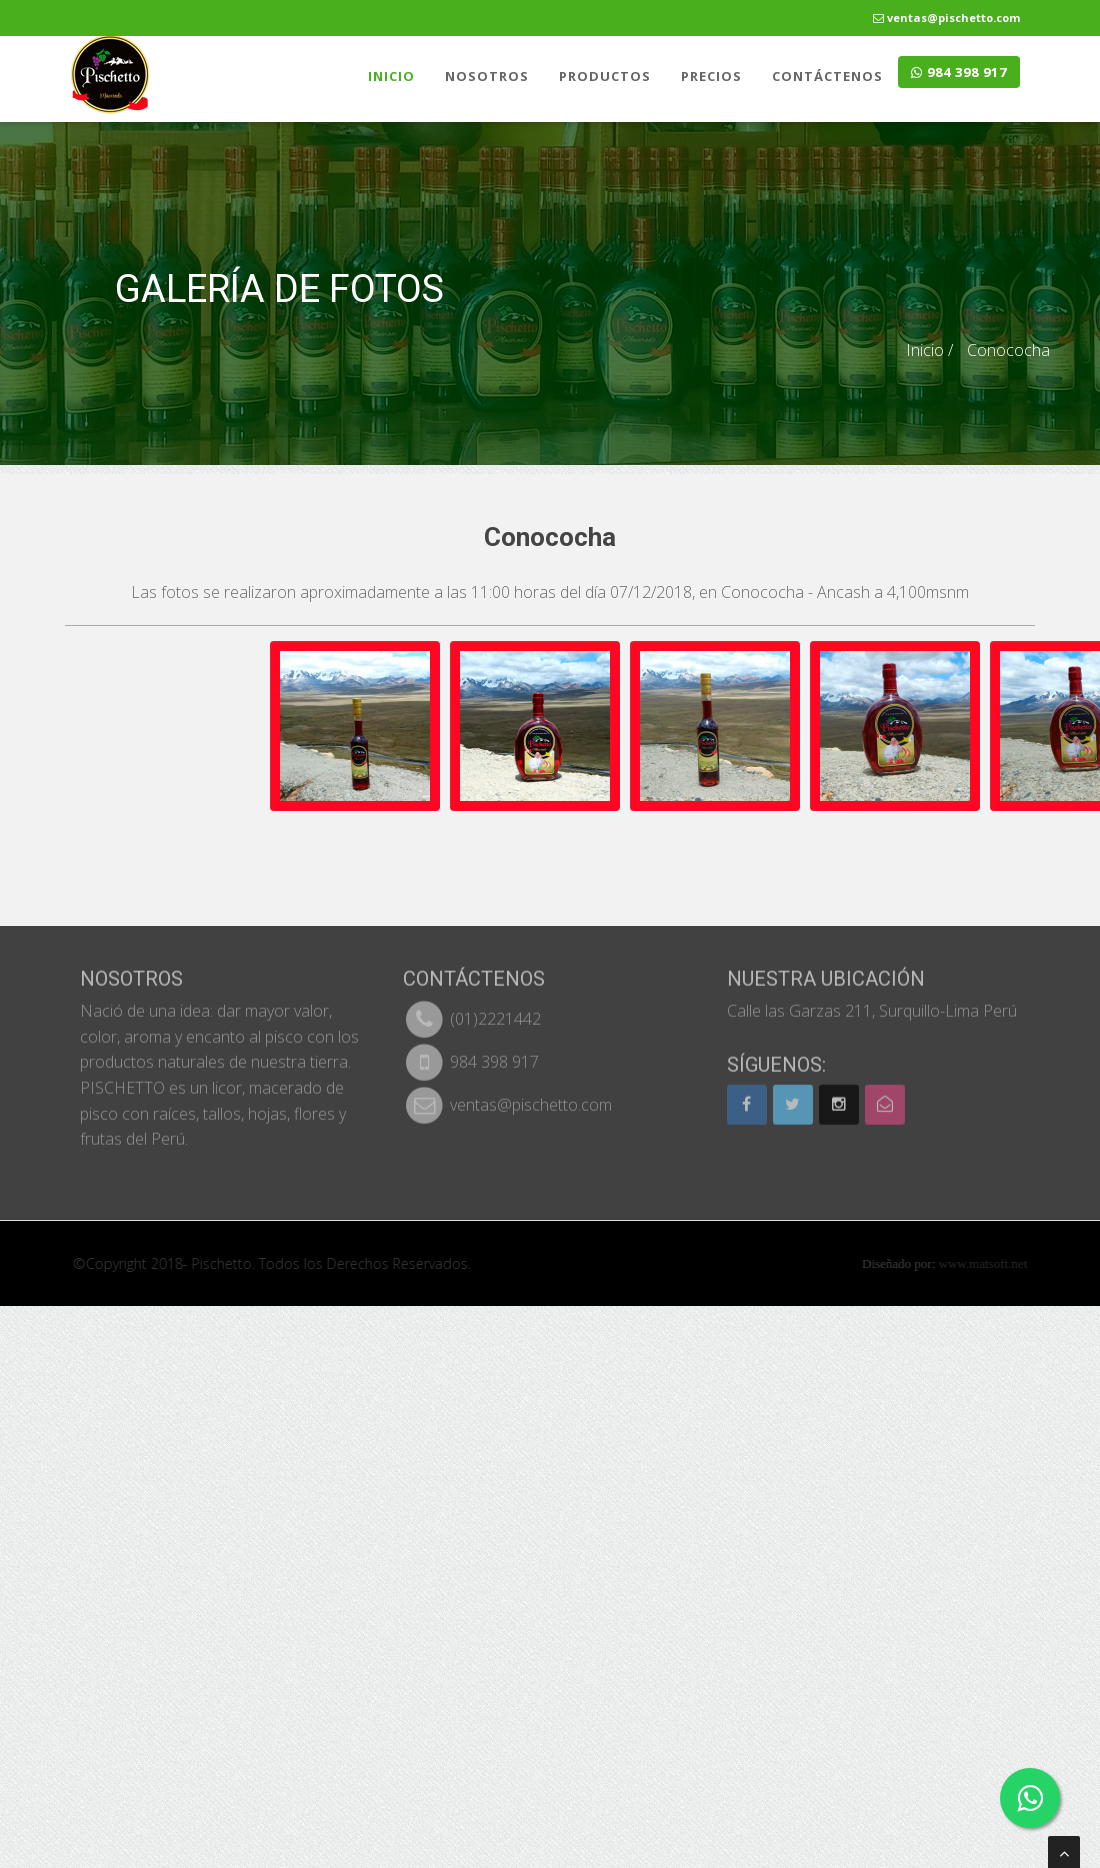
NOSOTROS (487, 76)
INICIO (391, 76)
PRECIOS (711, 76)
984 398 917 (959, 72)
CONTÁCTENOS (827, 76)
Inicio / (929, 350)
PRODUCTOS (605, 76)
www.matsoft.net (992, 1263)
